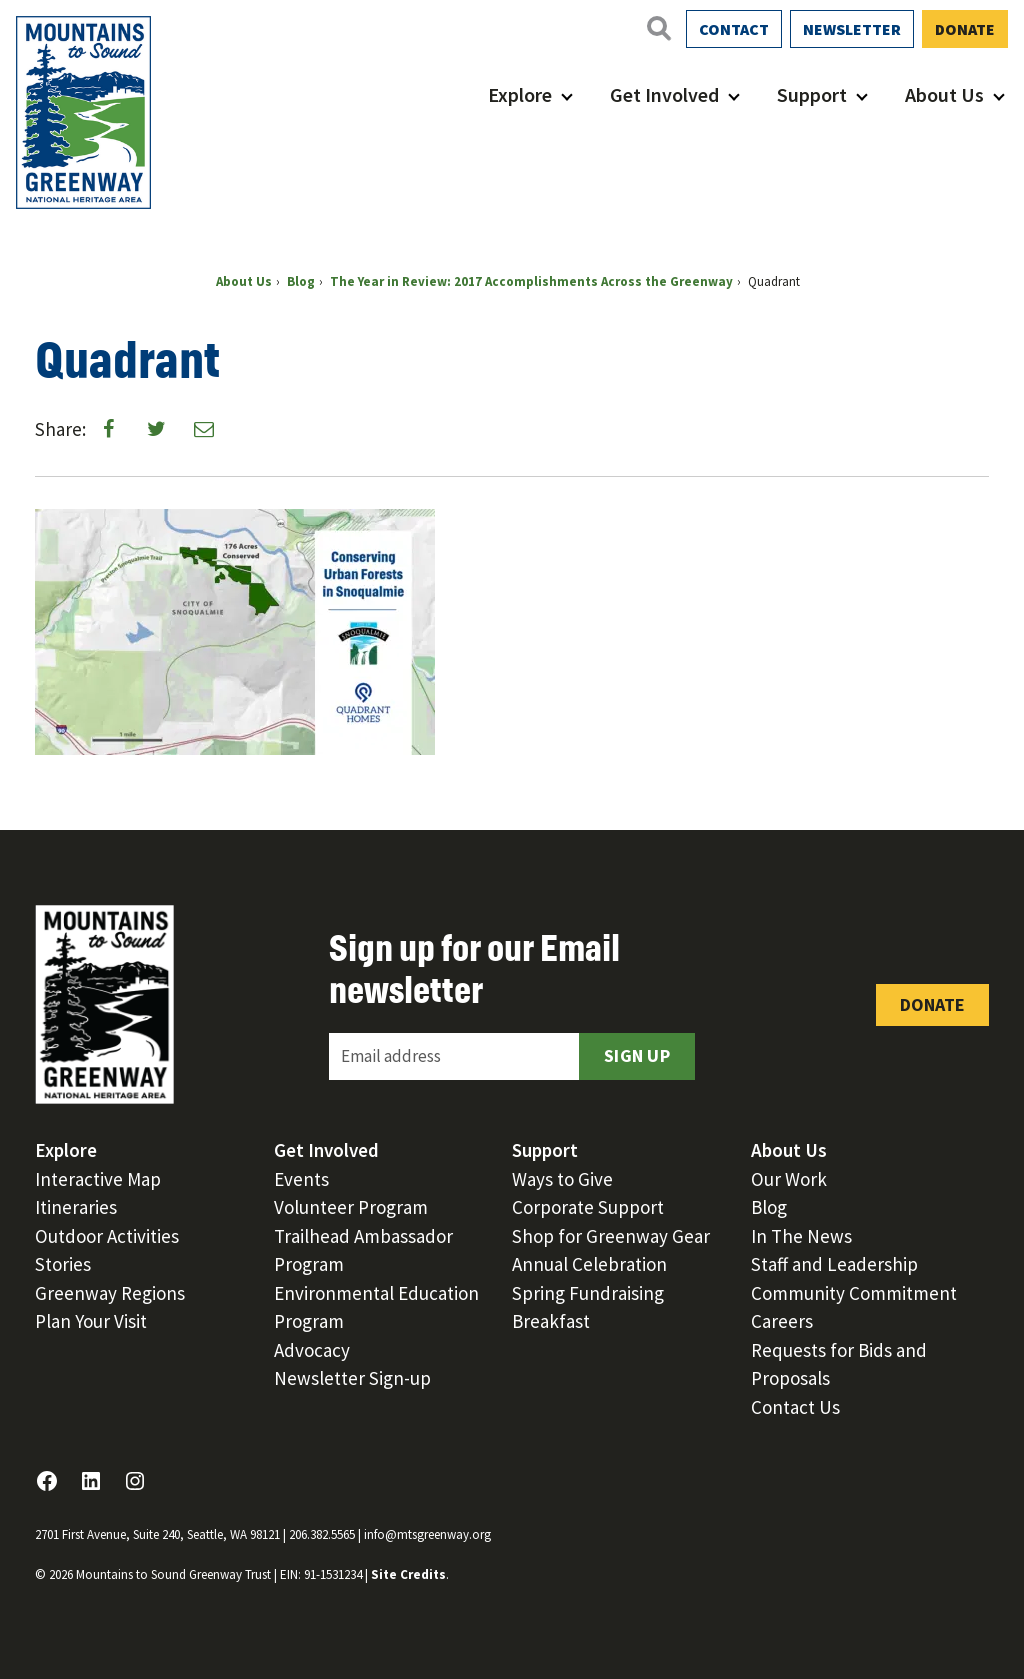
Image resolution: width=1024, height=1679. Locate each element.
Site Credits (408, 1574)
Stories (63, 1264)
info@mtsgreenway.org (427, 1534)
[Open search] (658, 28)
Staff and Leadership (834, 1264)
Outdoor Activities (107, 1236)
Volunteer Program (351, 1207)
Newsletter (852, 29)
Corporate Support (588, 1207)
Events (301, 1179)
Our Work (789, 1179)
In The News (801, 1236)
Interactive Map (98, 1179)
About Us (944, 94)
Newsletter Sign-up (352, 1378)
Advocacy (312, 1350)
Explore (520, 94)
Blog (769, 1207)
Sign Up (637, 1055)
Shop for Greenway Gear (611, 1236)
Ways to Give (562, 1179)
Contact (734, 29)
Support (812, 94)
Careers (782, 1321)
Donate (965, 29)
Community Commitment (854, 1293)
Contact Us (795, 1407)
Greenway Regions (110, 1293)
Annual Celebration (589, 1264)
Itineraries (76, 1207)
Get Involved (664, 94)
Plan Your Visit (91, 1321)
